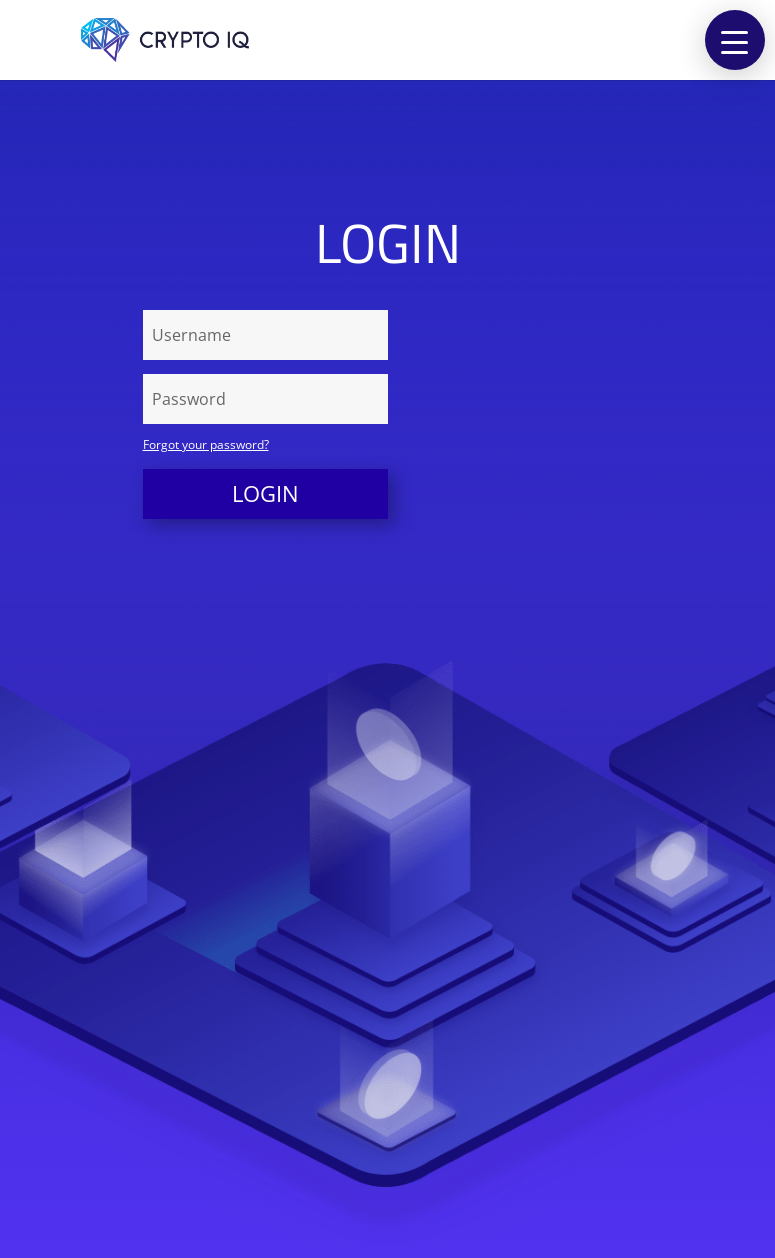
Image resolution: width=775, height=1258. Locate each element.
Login (265, 493)
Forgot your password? (206, 444)
